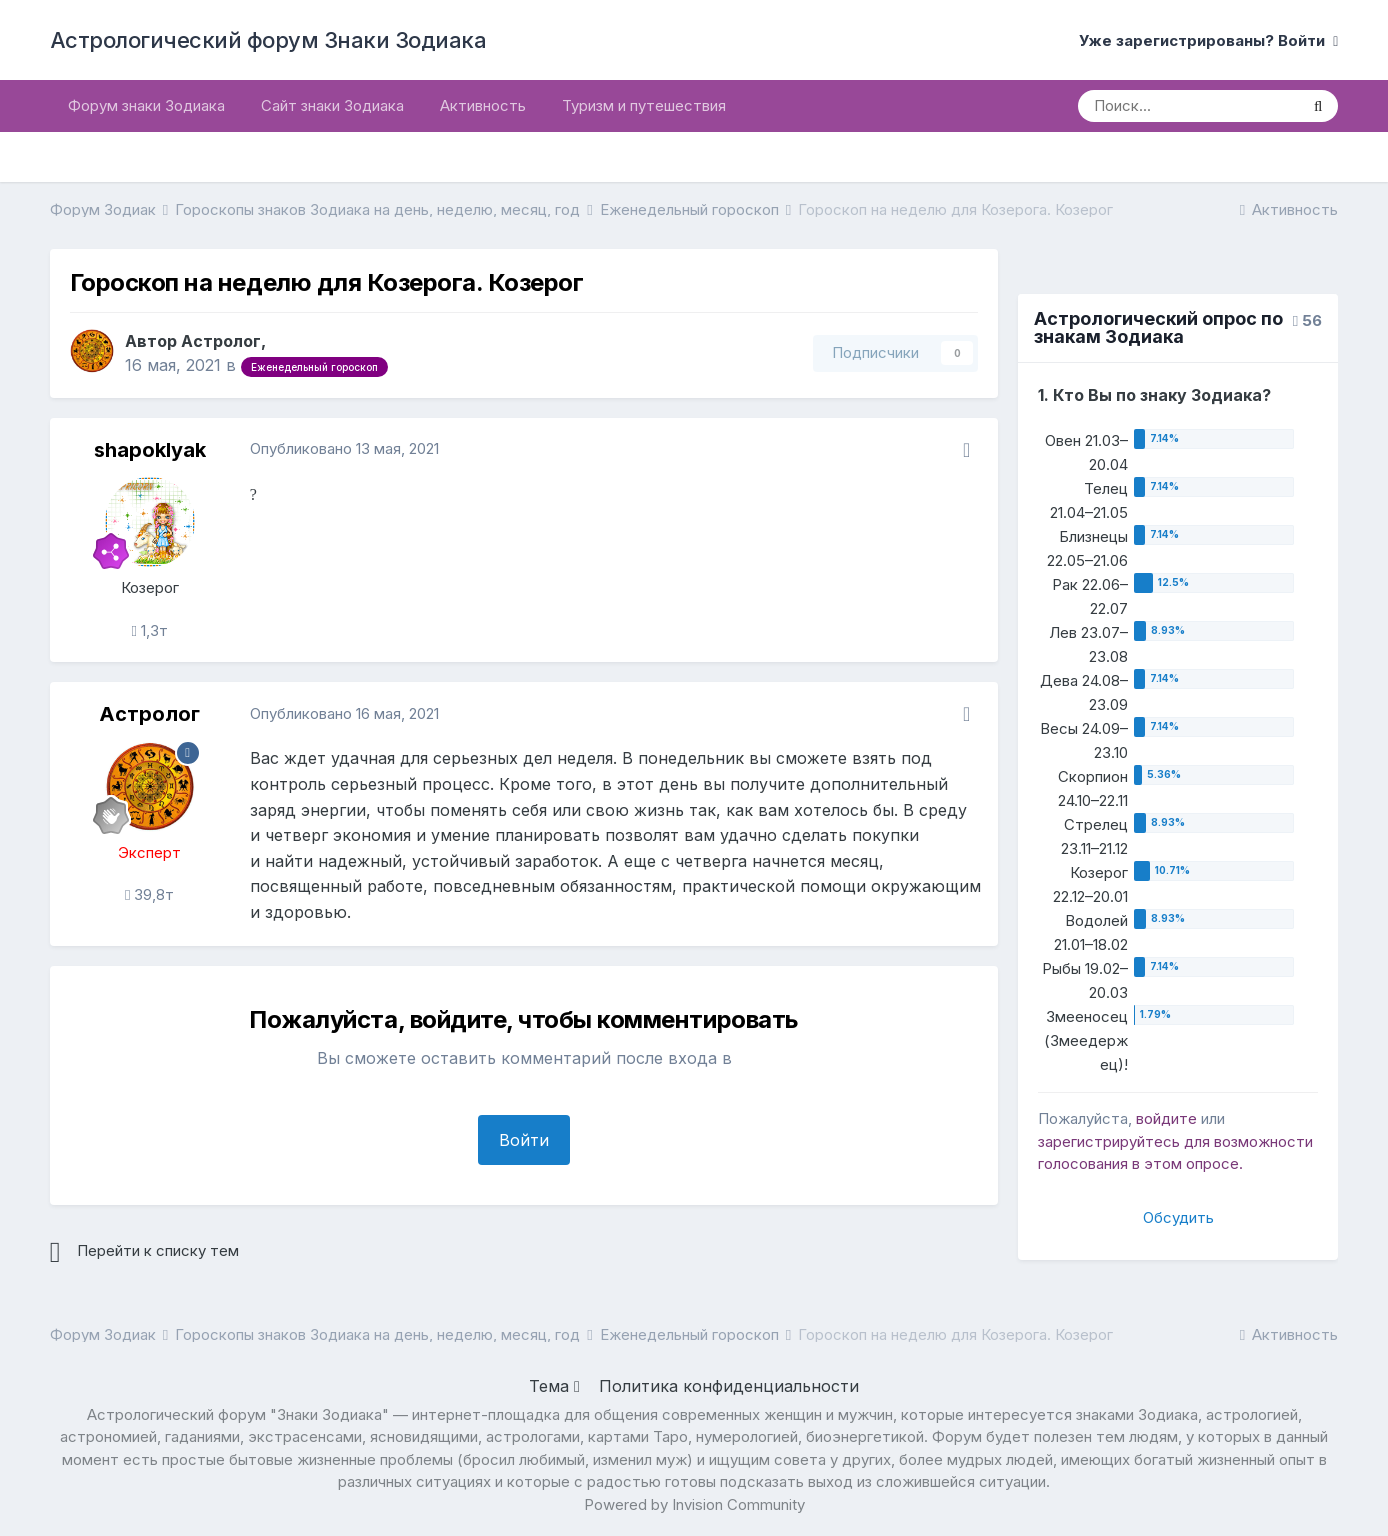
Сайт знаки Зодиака (332, 105)
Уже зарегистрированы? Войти (1208, 40)
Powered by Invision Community (694, 1504)
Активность (483, 105)
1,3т (149, 630)
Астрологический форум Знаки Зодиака (268, 40)
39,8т (149, 894)
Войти (524, 1140)
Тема (554, 1386)
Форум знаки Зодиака (146, 105)
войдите (1166, 1118)
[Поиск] (1188, 106)
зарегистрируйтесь (1109, 1141)
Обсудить (1178, 1217)
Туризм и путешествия (644, 105)
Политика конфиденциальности (729, 1386)
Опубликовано (344, 448)
